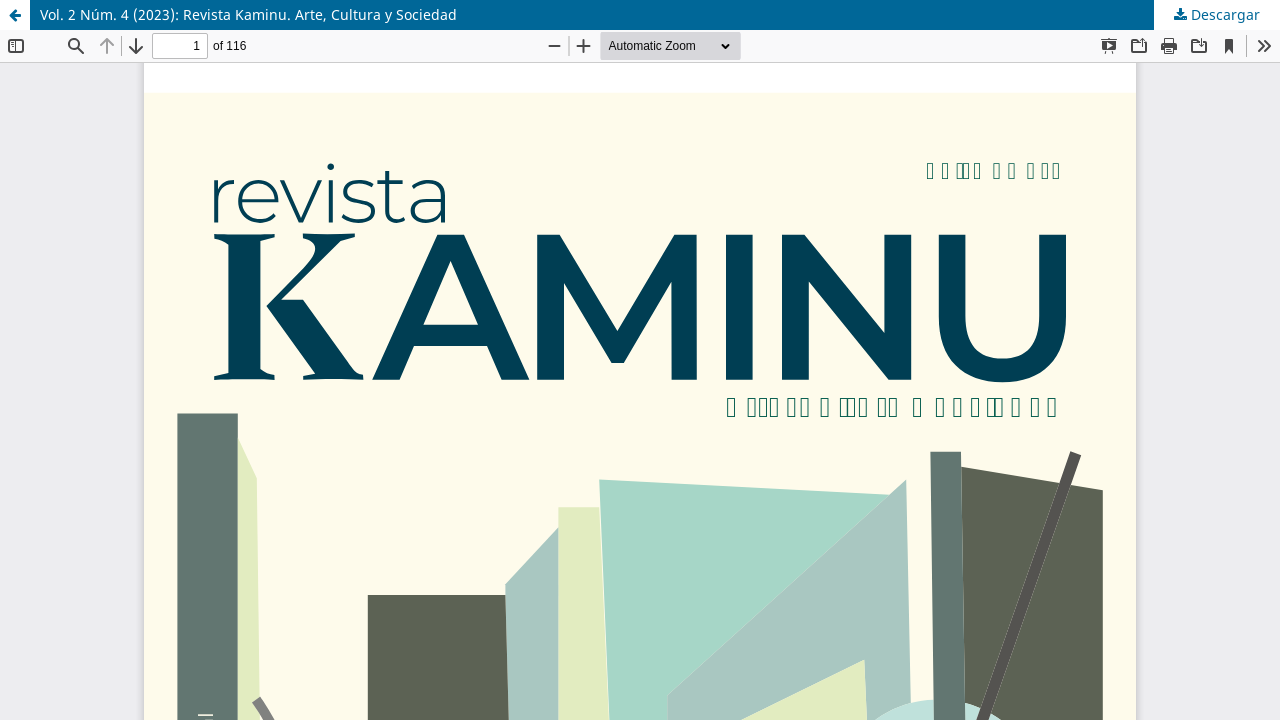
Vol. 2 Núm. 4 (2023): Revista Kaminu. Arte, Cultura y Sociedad (248, 14)
